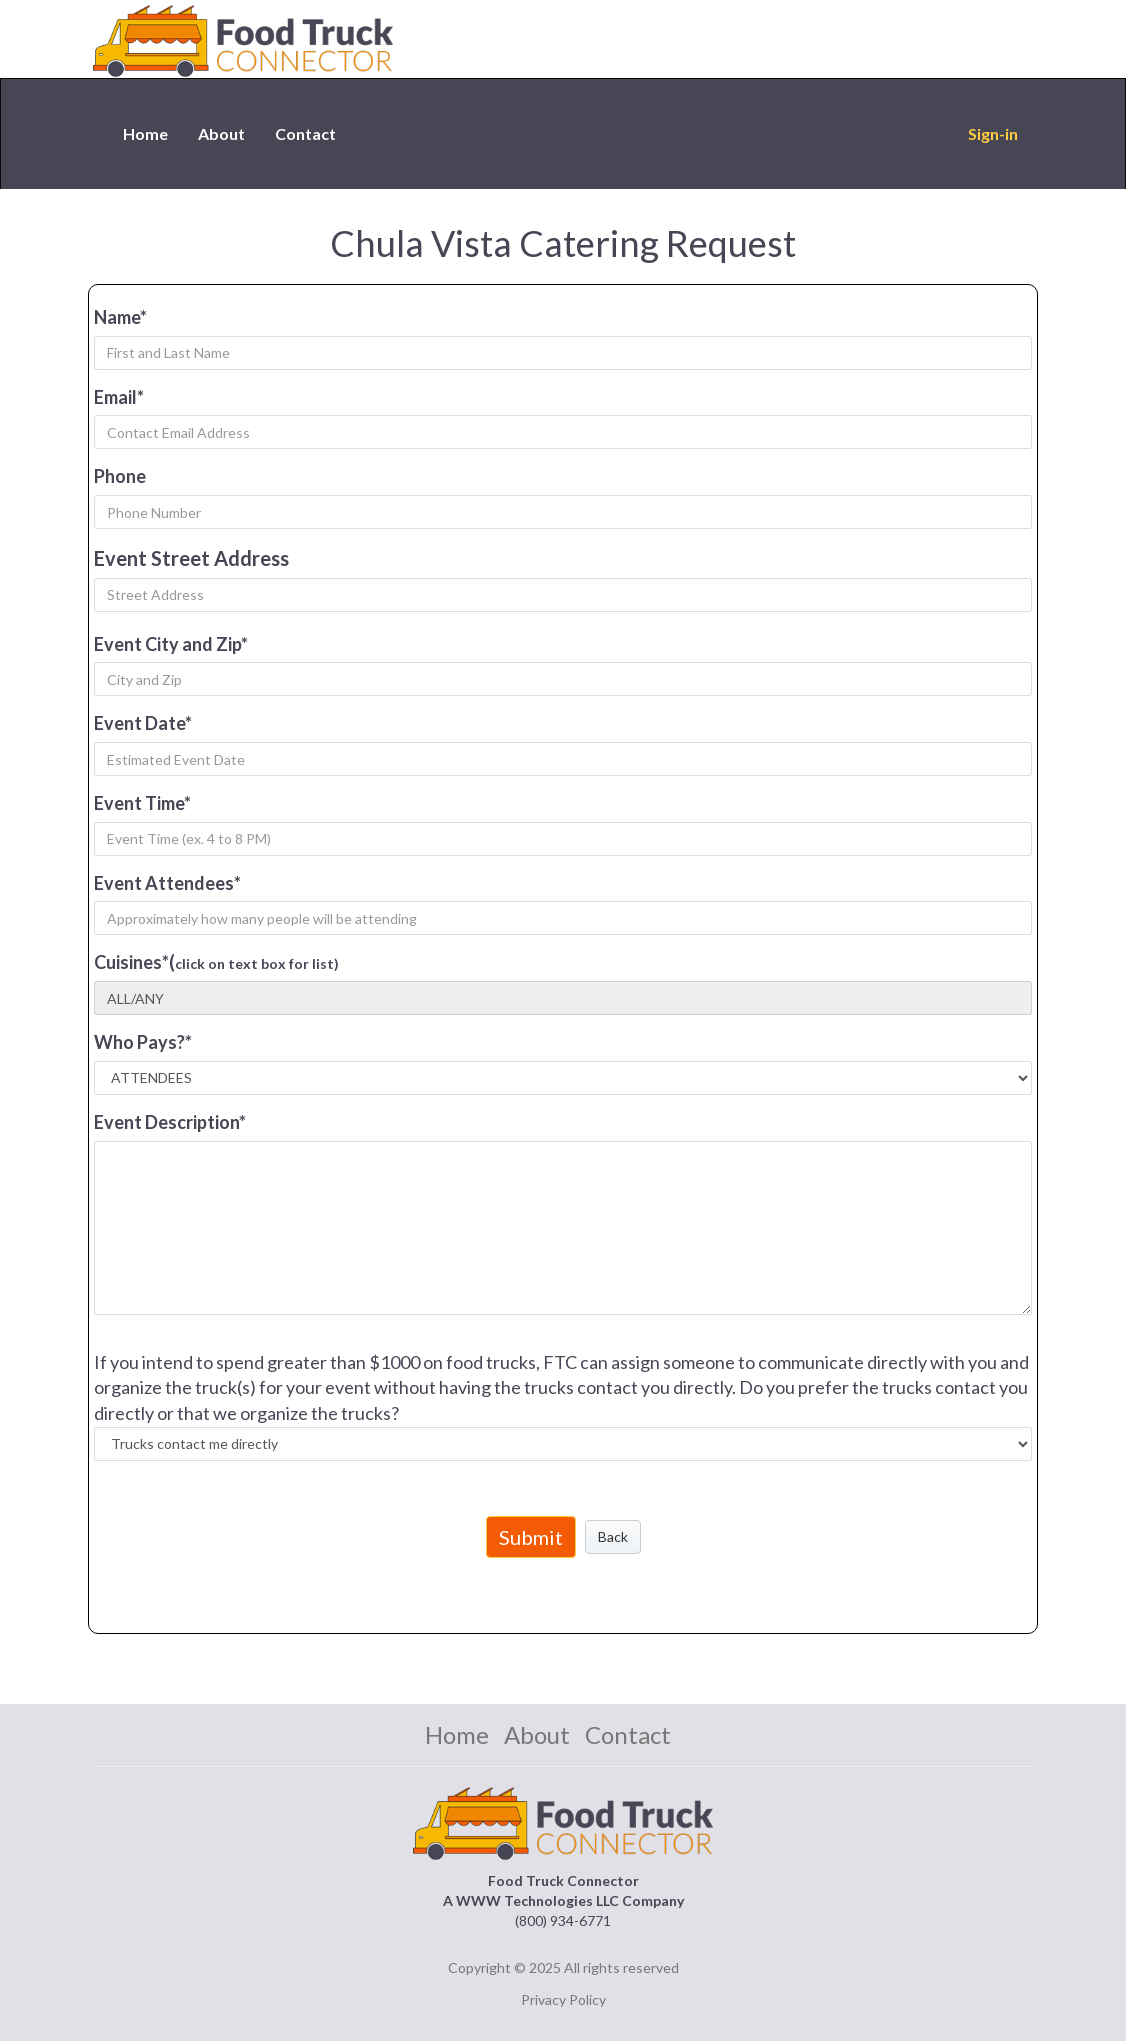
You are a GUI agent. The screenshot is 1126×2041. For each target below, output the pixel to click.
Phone (120, 476)
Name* (120, 317)
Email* (119, 397)
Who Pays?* (143, 1042)
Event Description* (170, 1122)
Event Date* (143, 723)
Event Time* (142, 803)
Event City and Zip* (171, 644)
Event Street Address (191, 558)
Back (613, 1536)
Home (145, 133)
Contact (305, 133)
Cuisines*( (216, 962)
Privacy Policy (563, 1999)
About (221, 133)
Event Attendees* (167, 883)
